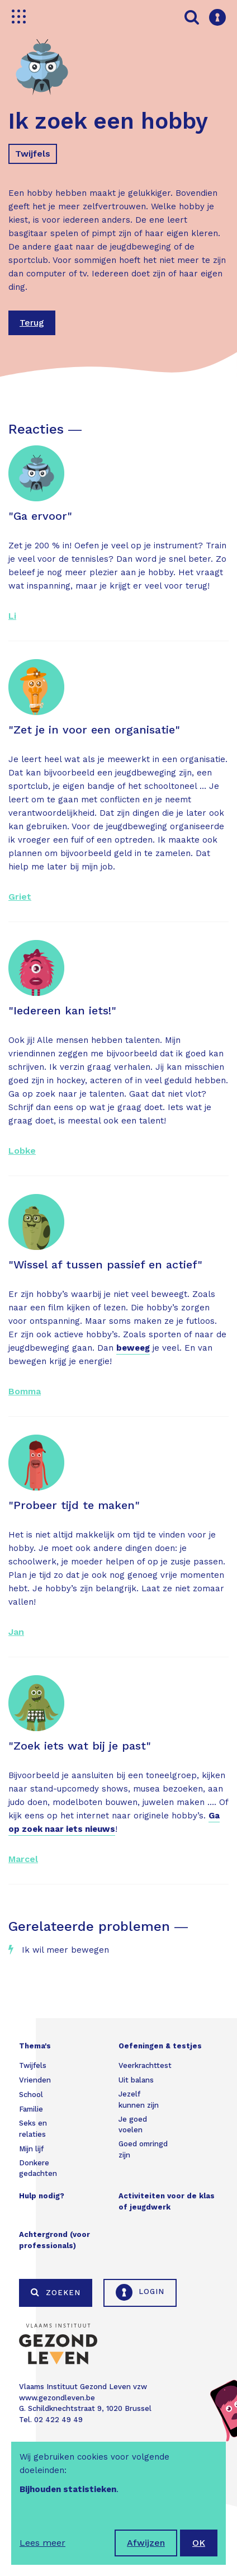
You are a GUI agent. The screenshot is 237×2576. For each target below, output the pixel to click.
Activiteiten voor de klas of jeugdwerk (166, 2201)
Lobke (22, 1150)
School (31, 2094)
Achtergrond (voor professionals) (54, 2240)
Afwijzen (146, 2542)
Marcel (23, 1859)
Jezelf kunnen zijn (138, 2099)
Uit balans (136, 2080)
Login (140, 2292)
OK (198, 2542)
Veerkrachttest (145, 2065)
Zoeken (55, 2292)
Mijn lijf (31, 2149)
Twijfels (32, 153)
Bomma (24, 1391)
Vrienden (35, 2080)
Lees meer (42, 2542)
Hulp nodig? (41, 2196)
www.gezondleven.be (57, 2398)
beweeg (133, 1348)
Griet (19, 896)
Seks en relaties (33, 2128)
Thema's (35, 2046)
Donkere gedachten (38, 2168)
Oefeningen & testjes (160, 2046)
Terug (32, 322)
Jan (16, 1632)
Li (12, 615)
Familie (31, 2109)
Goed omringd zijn (143, 2149)
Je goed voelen (132, 2125)
